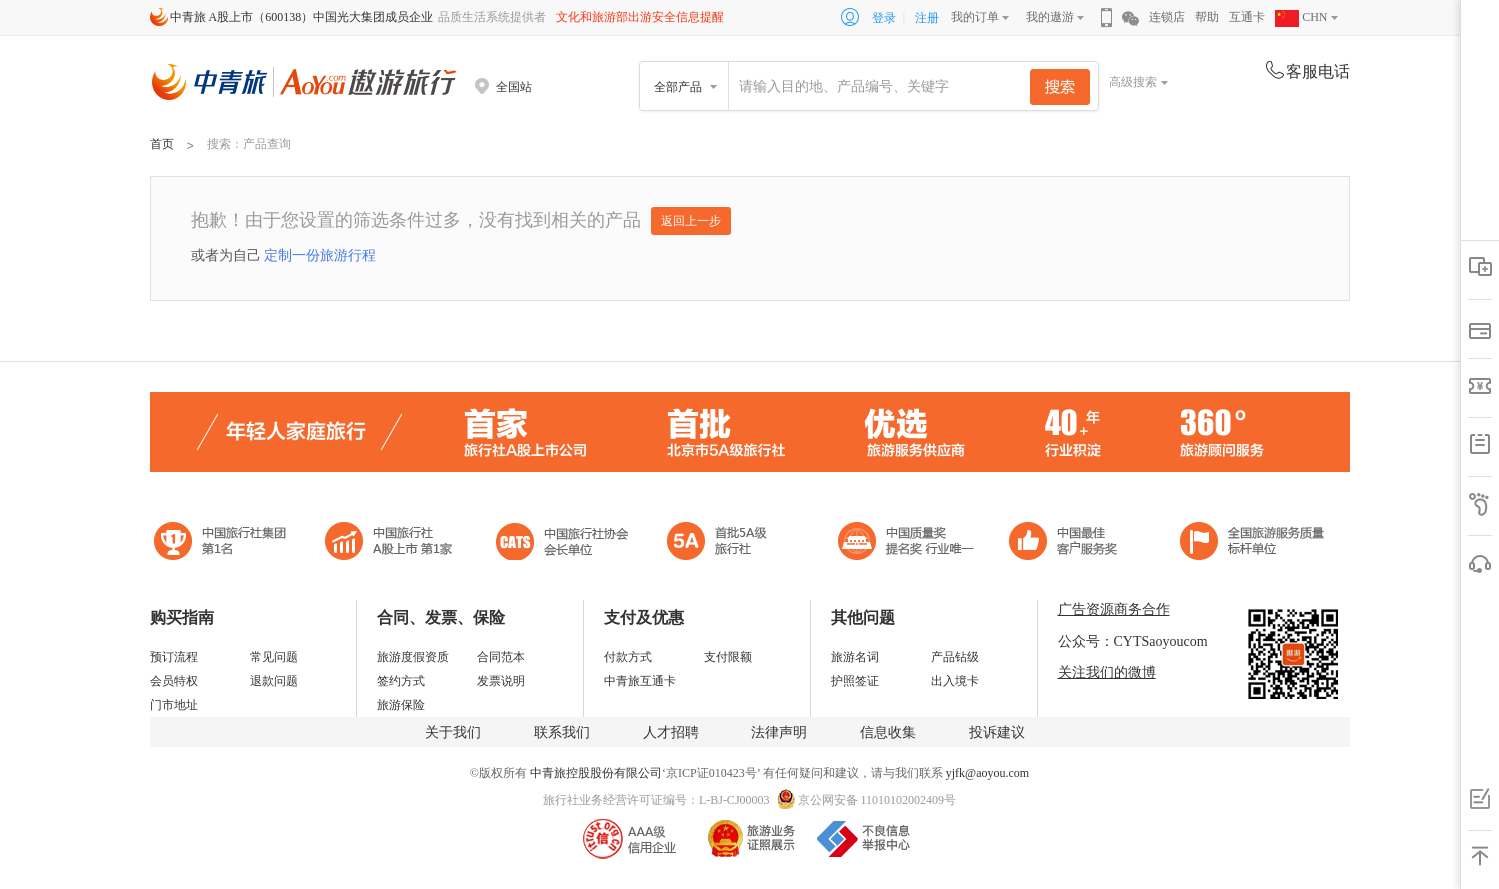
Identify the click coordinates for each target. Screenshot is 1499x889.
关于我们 (453, 732)
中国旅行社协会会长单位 (562, 543)
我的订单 (975, 17)
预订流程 (174, 657)
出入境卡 (955, 681)
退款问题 (274, 681)
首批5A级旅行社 (389, 543)
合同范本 (501, 657)
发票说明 (501, 681)
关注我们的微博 (1107, 672)
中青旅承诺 (1252, 543)
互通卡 (1247, 17)
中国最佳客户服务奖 (907, 543)
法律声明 (779, 732)
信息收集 (888, 732)
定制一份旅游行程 (320, 255)
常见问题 (274, 657)
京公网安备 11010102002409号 (877, 800)
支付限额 (728, 657)
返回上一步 (691, 221)
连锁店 (1167, 17)
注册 (927, 18)
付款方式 (628, 657)
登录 (884, 18)
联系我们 (562, 732)
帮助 (1207, 17)
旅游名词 (855, 657)
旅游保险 (401, 705)
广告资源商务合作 (1114, 609)
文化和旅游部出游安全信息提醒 (640, 17)
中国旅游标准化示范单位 (1068, 543)
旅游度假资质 (413, 657)
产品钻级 (955, 657)
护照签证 (855, 681)
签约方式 (401, 681)
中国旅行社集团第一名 (223, 543)
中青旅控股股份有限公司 (596, 773)
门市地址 (174, 705)
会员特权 (174, 681)
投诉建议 (997, 732)
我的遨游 (1050, 17)
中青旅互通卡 (640, 681)
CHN (1301, 17)
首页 (162, 144)
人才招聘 (671, 732)
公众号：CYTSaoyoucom (1133, 641)
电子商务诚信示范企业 (725, 543)
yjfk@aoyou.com (987, 773)
